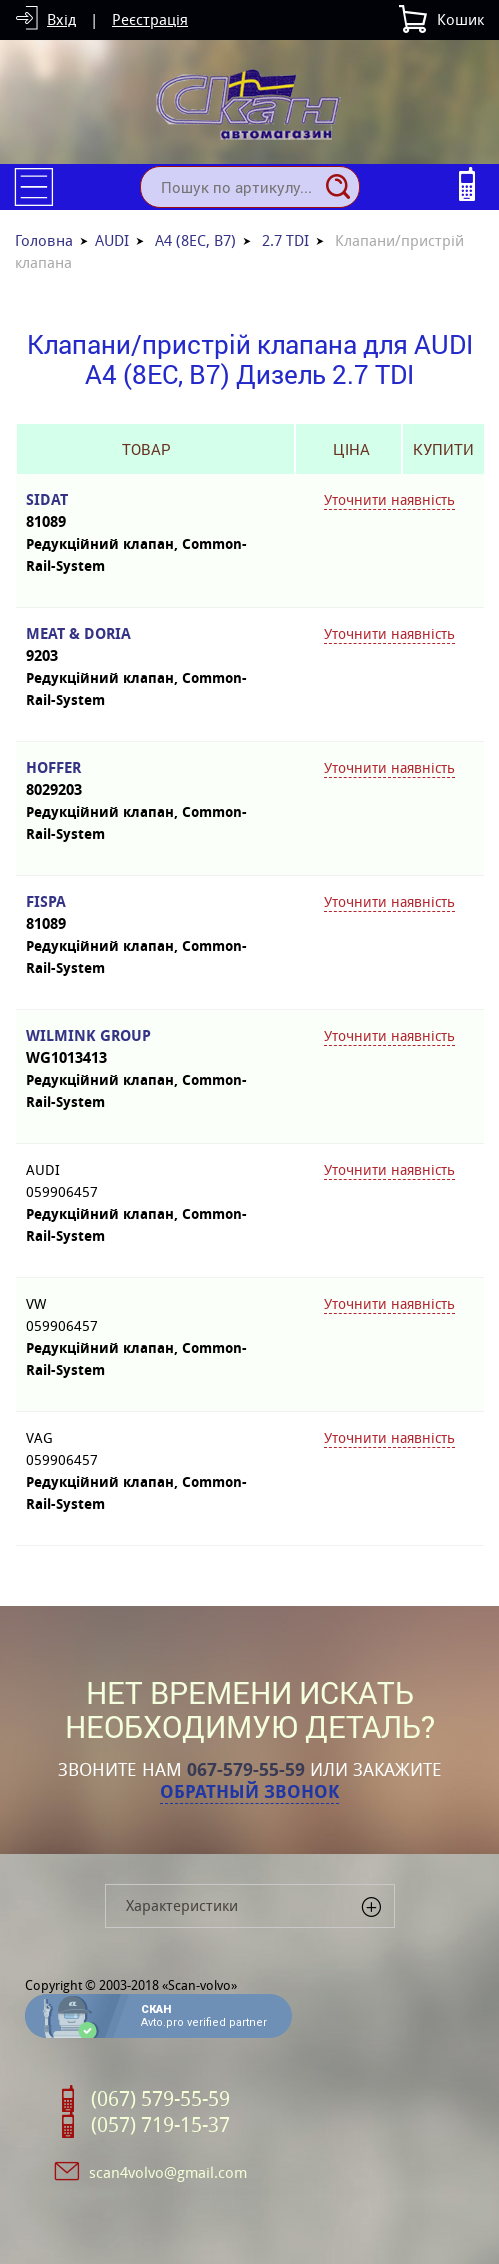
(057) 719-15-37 (160, 2125)
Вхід (61, 19)
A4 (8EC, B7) (195, 240)
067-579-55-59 (246, 1770)
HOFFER (145, 779)
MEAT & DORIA (145, 645)
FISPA (145, 913)
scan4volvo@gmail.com (168, 2172)
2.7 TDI (285, 240)
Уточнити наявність (389, 500)
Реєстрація (150, 19)
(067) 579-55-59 (160, 2099)
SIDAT (145, 511)
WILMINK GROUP (145, 1047)
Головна (44, 240)
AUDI (112, 240)
